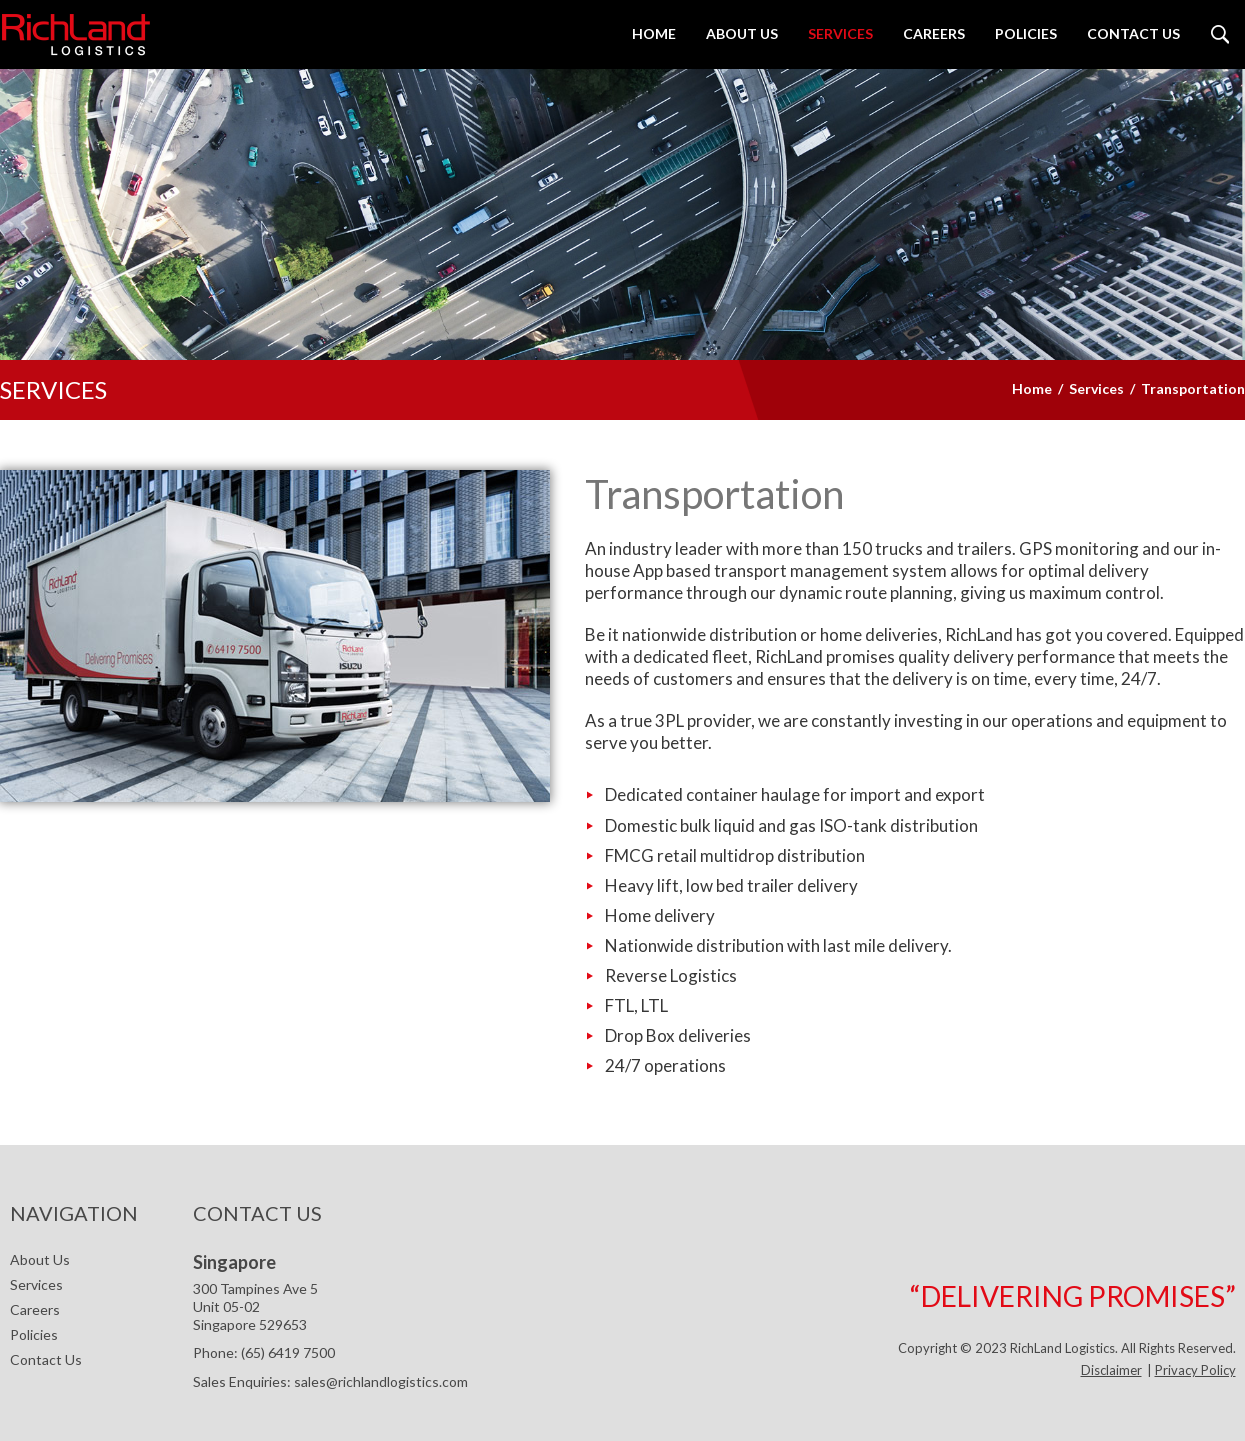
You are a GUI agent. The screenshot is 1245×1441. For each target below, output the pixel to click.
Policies (34, 1334)
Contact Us (46, 1359)
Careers (35, 1309)
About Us (40, 1259)
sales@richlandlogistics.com (381, 1381)
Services (36, 1284)
